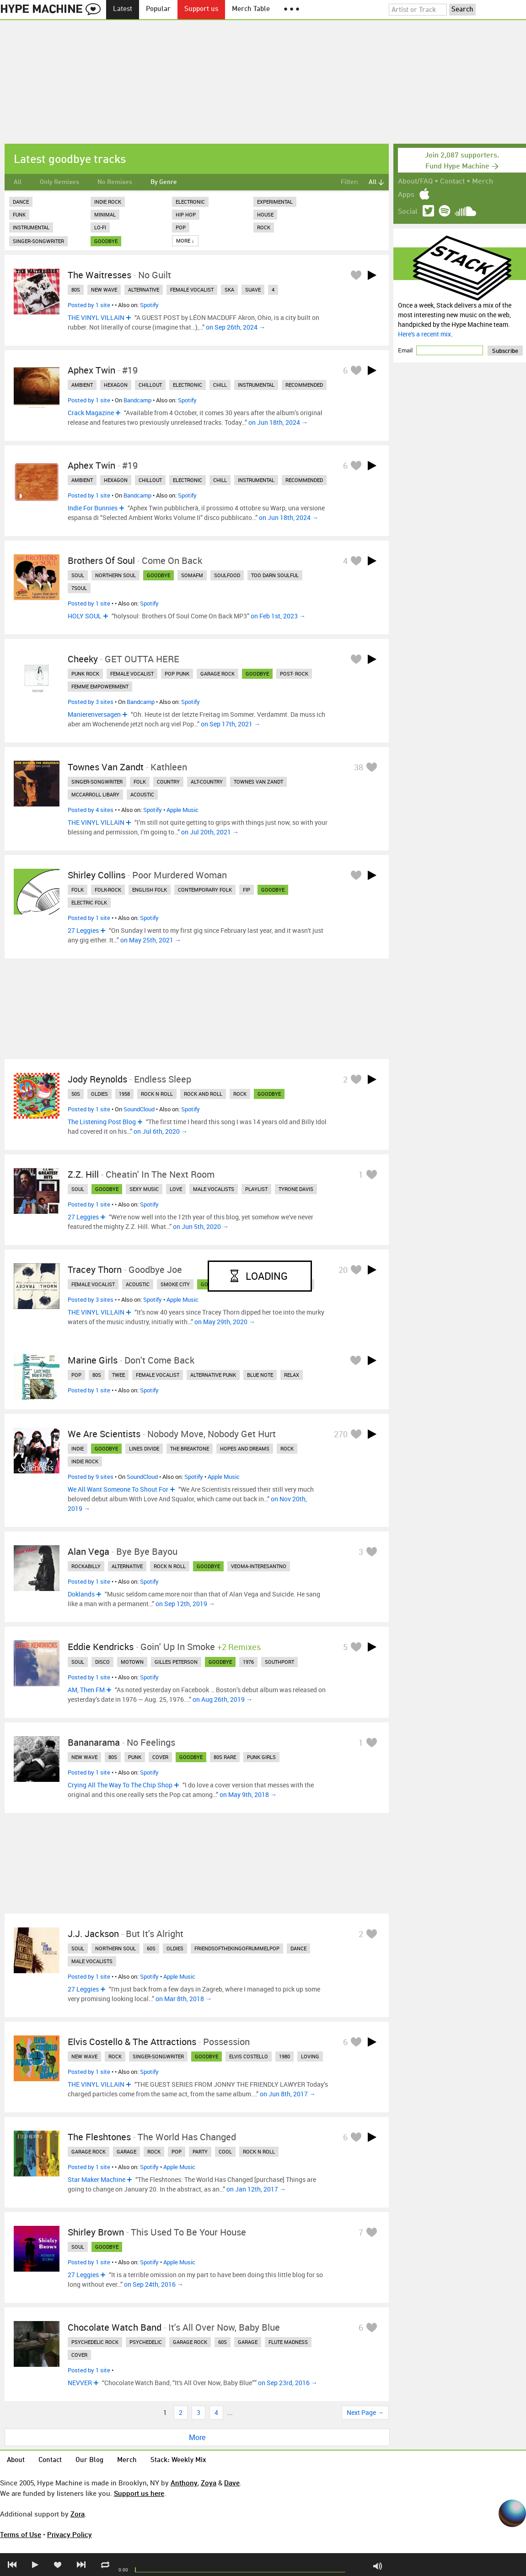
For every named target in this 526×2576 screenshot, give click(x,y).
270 (341, 1434)
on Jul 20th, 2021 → (210, 832)
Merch (482, 181)
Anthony (184, 2482)
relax (291, 1374)
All (17, 182)
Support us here (139, 2493)
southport (279, 1661)
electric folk (89, 902)
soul (77, 575)
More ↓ (185, 240)
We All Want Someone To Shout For (118, 1489)
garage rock (217, 673)
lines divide (144, 1448)
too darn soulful (275, 575)
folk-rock (108, 889)
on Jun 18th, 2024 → (278, 422)
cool (225, 2151)
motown (132, 1661)
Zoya (208, 2482)
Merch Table (251, 9)
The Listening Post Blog (102, 1121)
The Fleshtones (99, 2137)
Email (406, 350)
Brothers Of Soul (101, 560)
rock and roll (203, 1093)
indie (77, 1448)
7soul (79, 587)
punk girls (261, 1756)
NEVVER (80, 2382)
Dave (232, 2482)
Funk (19, 214)
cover (160, 1756)
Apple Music (182, 810)
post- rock (294, 673)
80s (75, 289)
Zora (77, 2513)
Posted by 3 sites (90, 702)
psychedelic (145, 2341)
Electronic (190, 201)
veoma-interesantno (258, 1566)
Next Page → (365, 2412)
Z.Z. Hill (83, 1174)
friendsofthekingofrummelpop (236, 1948)
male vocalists (213, 1188)
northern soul (115, 575)
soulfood (227, 575)
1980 (284, 2056)
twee (118, 1374)
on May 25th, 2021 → (150, 940)
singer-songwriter (97, 781)
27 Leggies (83, 930)
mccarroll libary (95, 794)
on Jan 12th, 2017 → (256, 2189)
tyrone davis (296, 1188)
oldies (99, 1093)
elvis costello (248, 2056)
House (265, 214)
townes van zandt (258, 781)
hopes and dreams (244, 1448)
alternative (143, 289)
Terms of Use (20, 2534)
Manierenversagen (94, 714)
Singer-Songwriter (38, 241)
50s (75, 1093)
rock (240, 1093)
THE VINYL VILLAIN (96, 317)
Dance (21, 201)
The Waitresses (99, 275)
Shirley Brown (96, 2232)
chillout (150, 384)
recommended (304, 384)
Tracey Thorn (95, 1269)
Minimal (105, 214)
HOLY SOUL (85, 616)
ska (229, 289)
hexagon (116, 384)
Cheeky (83, 659)
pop (76, 1374)
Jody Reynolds (97, 1079)
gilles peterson (176, 1661)
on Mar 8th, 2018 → (184, 1998)
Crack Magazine (91, 412)
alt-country (207, 781)
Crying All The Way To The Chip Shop (120, 1784)
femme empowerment (100, 686)
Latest (122, 9)
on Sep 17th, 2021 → (230, 724)
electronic (187, 384)
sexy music (144, 1188)
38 (358, 767)
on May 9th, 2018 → (248, 1794)
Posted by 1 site (89, 305)
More (197, 2437)
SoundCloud (139, 1109)
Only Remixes (59, 182)
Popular (158, 9)
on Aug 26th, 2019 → (222, 1699)
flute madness (288, 2341)
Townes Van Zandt (106, 767)
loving (310, 2056)
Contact (452, 181)
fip (246, 889)
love (176, 1188)
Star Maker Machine (96, 2179)
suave (253, 289)
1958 (124, 1093)
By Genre (163, 182)
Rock (263, 227)
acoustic (142, 794)
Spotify (149, 305)
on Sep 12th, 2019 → (185, 1603)
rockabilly (86, 1566)
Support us (201, 9)
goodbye (106, 241)
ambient (82, 384)
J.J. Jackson (93, 1933)
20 (343, 1270)
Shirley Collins (96, 875)
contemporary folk (205, 889)
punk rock (85, 673)
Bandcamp (137, 400)
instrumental (256, 384)
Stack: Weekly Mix (178, 2460)
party (200, 2151)
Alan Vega (88, 1551)
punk (134, 1756)
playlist (256, 1188)
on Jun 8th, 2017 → (288, 2093)
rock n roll (157, 1093)
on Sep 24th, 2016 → (153, 2284)
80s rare (225, 1756)
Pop (181, 227)
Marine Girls (93, 1360)
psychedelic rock (94, 2341)
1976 (248, 1661)
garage (126, 2151)
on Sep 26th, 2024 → (235, 327)
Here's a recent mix (424, 334)
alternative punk (213, 1374)
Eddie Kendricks (101, 1646)
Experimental (275, 201)
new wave (104, 289)
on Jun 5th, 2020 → (201, 1226)
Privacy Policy (69, 2534)
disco (102, 1661)
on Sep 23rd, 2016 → (287, 2382)
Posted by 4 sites (90, 810)
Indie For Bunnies (93, 507)
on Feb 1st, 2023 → (278, 616)
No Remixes (114, 182)
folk (140, 781)
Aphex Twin (91, 370)
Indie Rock (107, 201)
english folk (149, 889)
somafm (192, 575)
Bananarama (94, 1742)
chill (220, 384)
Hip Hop (186, 214)
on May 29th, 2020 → (224, 1321)
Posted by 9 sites (90, 1476)
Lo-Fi (100, 227)
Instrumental (31, 227)
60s (151, 1948)
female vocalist (192, 289)
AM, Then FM (86, 1689)
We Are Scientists (104, 1434)
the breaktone (189, 1448)
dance (298, 1948)
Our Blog (89, 2460)
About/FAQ (415, 181)
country (168, 781)
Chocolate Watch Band (114, 2327)
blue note (260, 1374)
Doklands (81, 1594)
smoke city (175, 1284)
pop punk (177, 673)
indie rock (84, 1461)
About (16, 2460)
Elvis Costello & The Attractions (132, 2041)
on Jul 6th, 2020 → (161, 1131)
